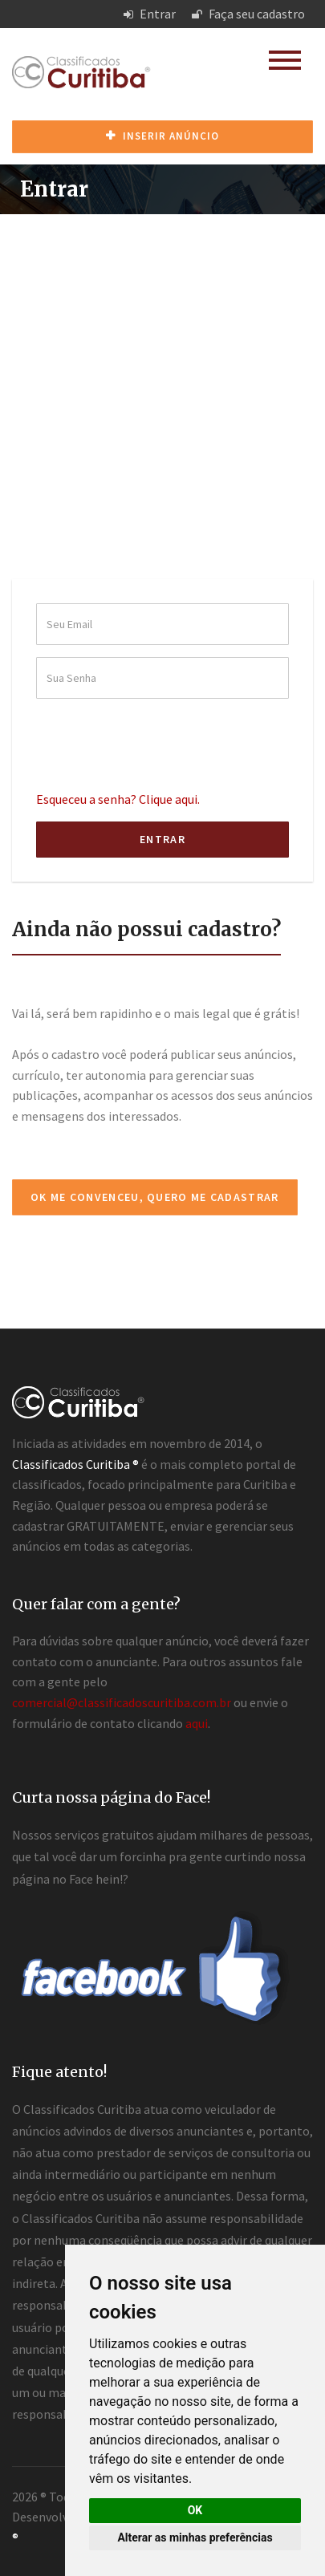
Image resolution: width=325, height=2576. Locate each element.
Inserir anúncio (162, 136)
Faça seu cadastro (248, 14)
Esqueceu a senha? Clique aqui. (118, 799)
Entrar (150, 14)
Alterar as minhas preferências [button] (194, 2537)
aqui (196, 1723)
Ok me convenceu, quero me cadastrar (154, 1197)
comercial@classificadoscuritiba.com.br (121, 1702)
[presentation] (158, 742)
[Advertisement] (162, 384)
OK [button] (195, 2510)
